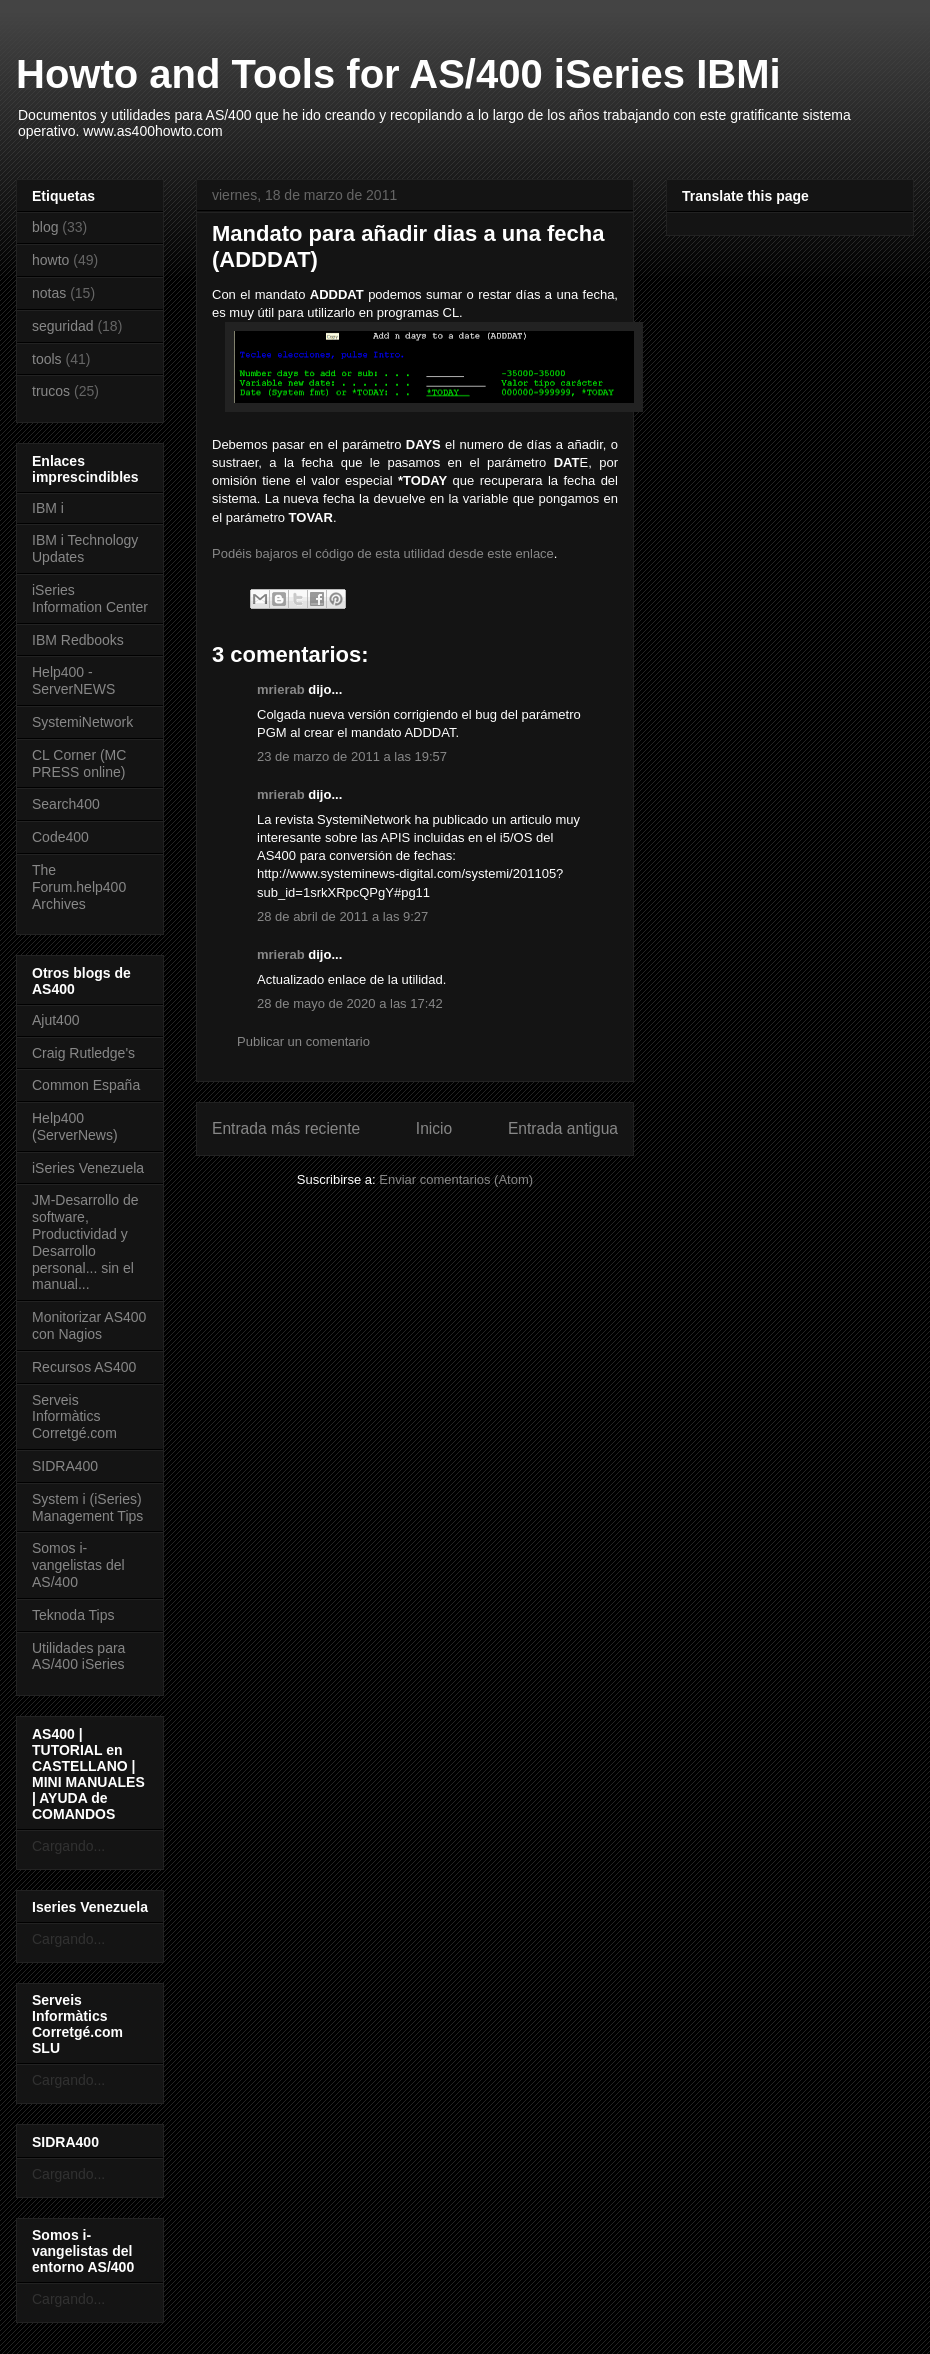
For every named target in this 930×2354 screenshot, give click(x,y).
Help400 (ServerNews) (75, 1126)
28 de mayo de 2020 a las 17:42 (350, 1003)
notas (49, 293)
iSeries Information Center (90, 598)
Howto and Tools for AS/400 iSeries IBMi (398, 74)
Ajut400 (55, 1020)
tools (47, 359)
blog (45, 227)
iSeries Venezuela (88, 1168)
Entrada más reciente (286, 1128)
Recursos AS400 (84, 1367)
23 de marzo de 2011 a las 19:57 (352, 756)
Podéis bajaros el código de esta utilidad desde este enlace (383, 553)
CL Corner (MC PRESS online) (79, 763)
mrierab (281, 689)
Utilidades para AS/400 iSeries (78, 1656)
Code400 (60, 837)
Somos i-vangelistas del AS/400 (78, 1565)
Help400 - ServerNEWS (73, 680)
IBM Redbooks (78, 640)
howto (50, 260)
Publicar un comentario (303, 1041)
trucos (51, 391)
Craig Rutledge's (83, 1053)
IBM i (48, 508)
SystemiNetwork (82, 722)
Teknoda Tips (73, 1615)
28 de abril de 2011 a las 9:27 (342, 916)
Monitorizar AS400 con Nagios (89, 1325)
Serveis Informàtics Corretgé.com (74, 1417)
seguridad (63, 326)
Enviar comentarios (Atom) (456, 1179)
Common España (86, 1085)
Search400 (66, 804)
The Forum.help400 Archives (79, 887)
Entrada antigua (563, 1128)
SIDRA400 (65, 1466)
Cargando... (68, 1846)
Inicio (434, 1128)
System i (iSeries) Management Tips (87, 1507)
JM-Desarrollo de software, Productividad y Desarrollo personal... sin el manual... (85, 1242)
